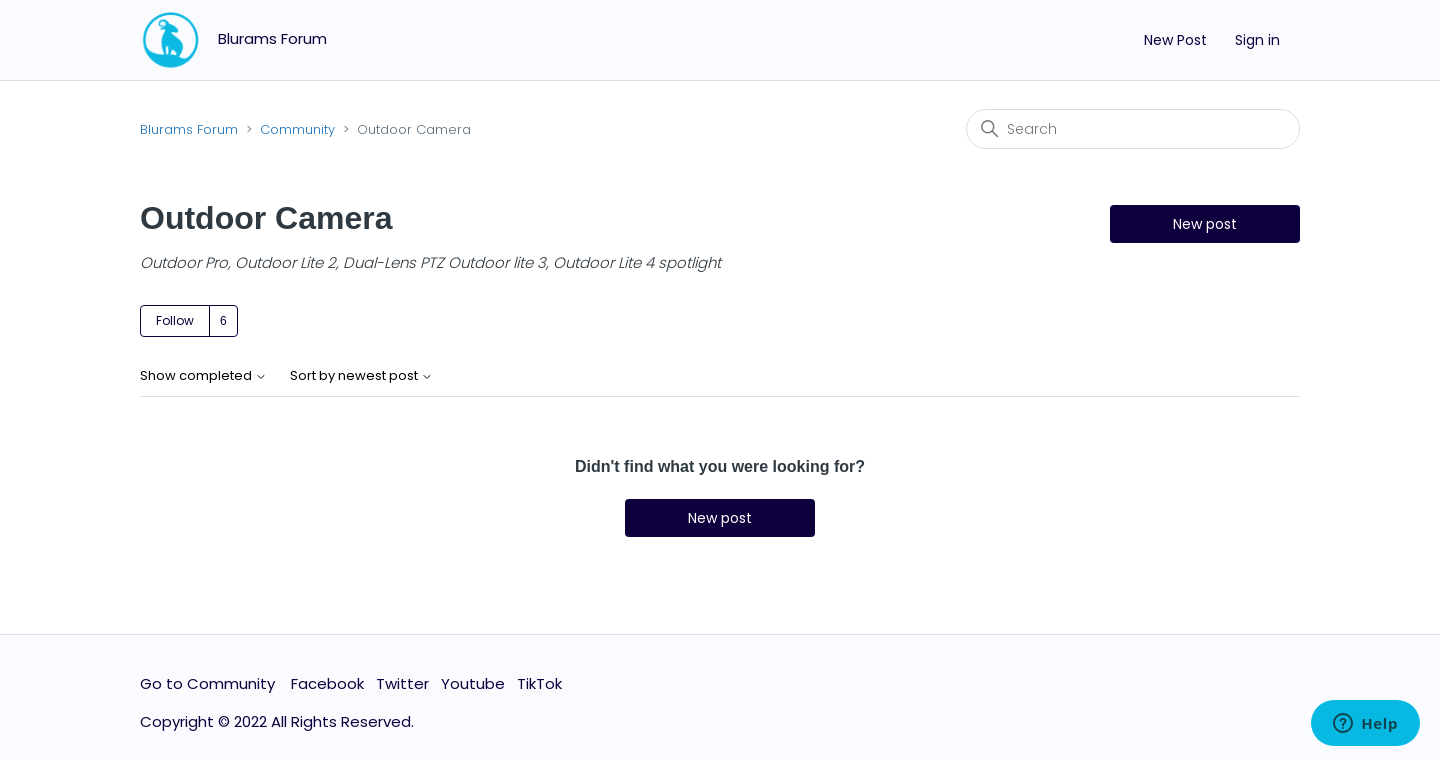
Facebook (327, 683)
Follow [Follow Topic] (175, 320)
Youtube (473, 683)
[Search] (1133, 129)
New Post (1175, 40)
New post (1205, 224)
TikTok (539, 683)
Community (297, 129)
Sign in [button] (1257, 40)
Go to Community (209, 683)
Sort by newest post (361, 376)
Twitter (402, 683)
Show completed (203, 376)
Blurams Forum (189, 129)
